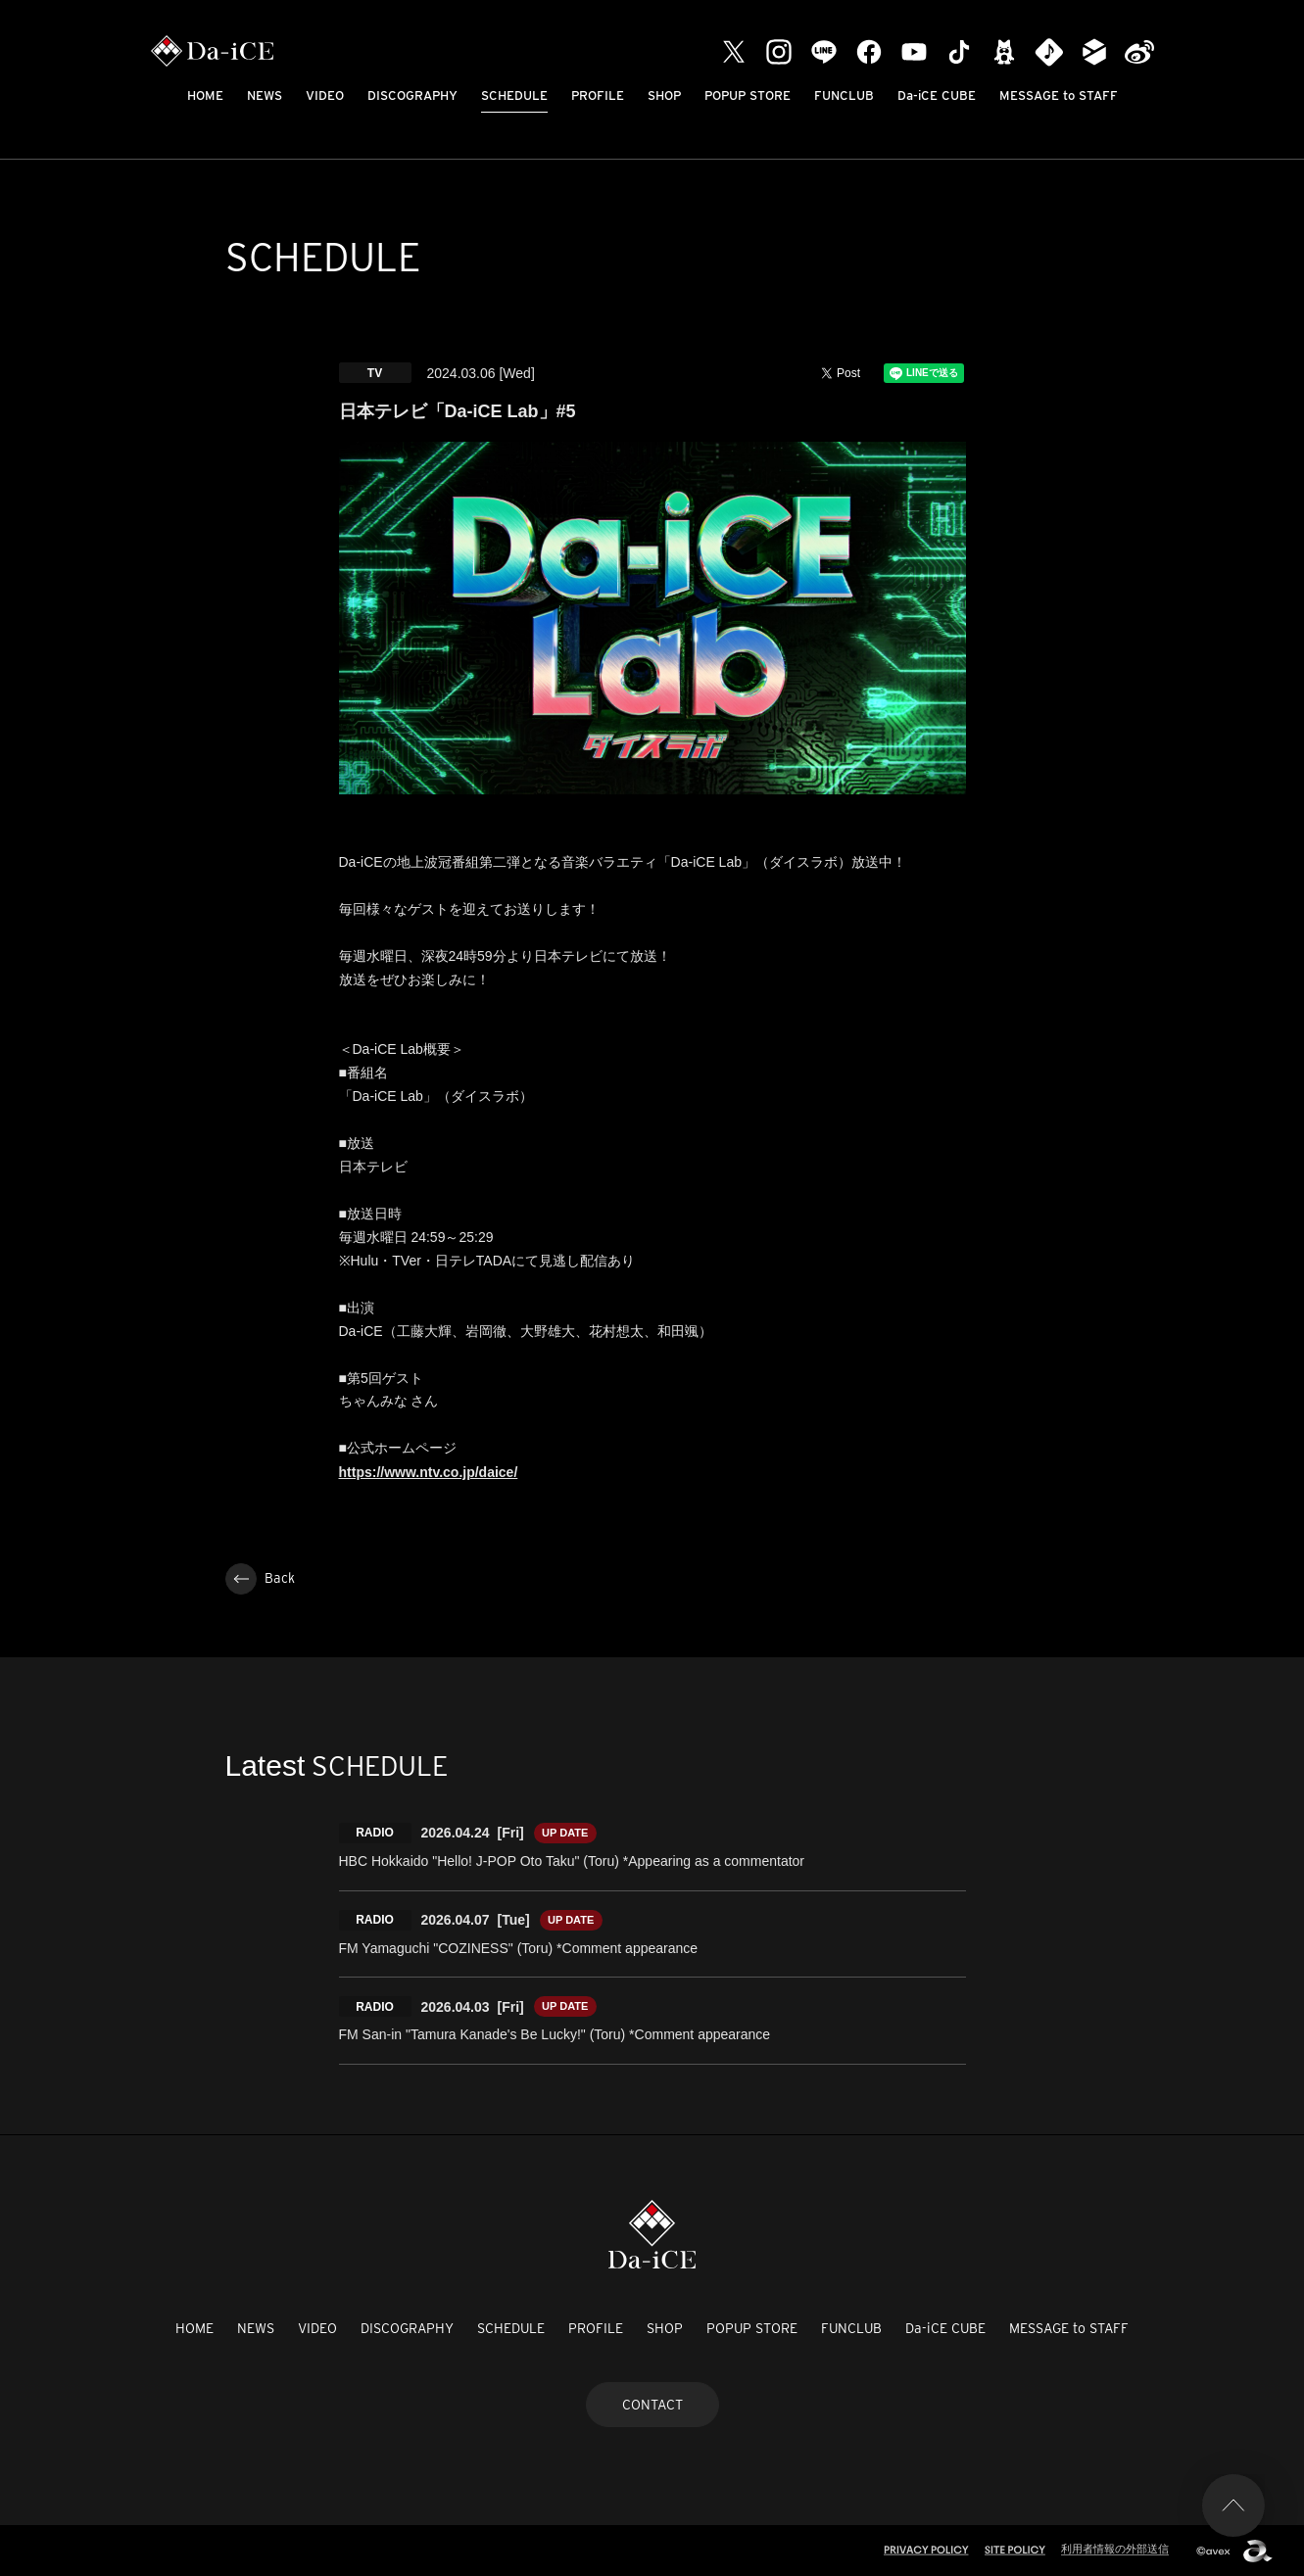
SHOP (664, 95)
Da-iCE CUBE (936, 95)
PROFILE (597, 95)
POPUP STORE (747, 95)
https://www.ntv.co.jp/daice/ (428, 1472)
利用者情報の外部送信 (1115, 2548)
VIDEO (325, 95)
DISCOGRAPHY (412, 95)
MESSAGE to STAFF (1058, 95)
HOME (205, 95)
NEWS (264, 95)
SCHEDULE (514, 95)
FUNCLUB (844, 95)
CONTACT (652, 2404)
